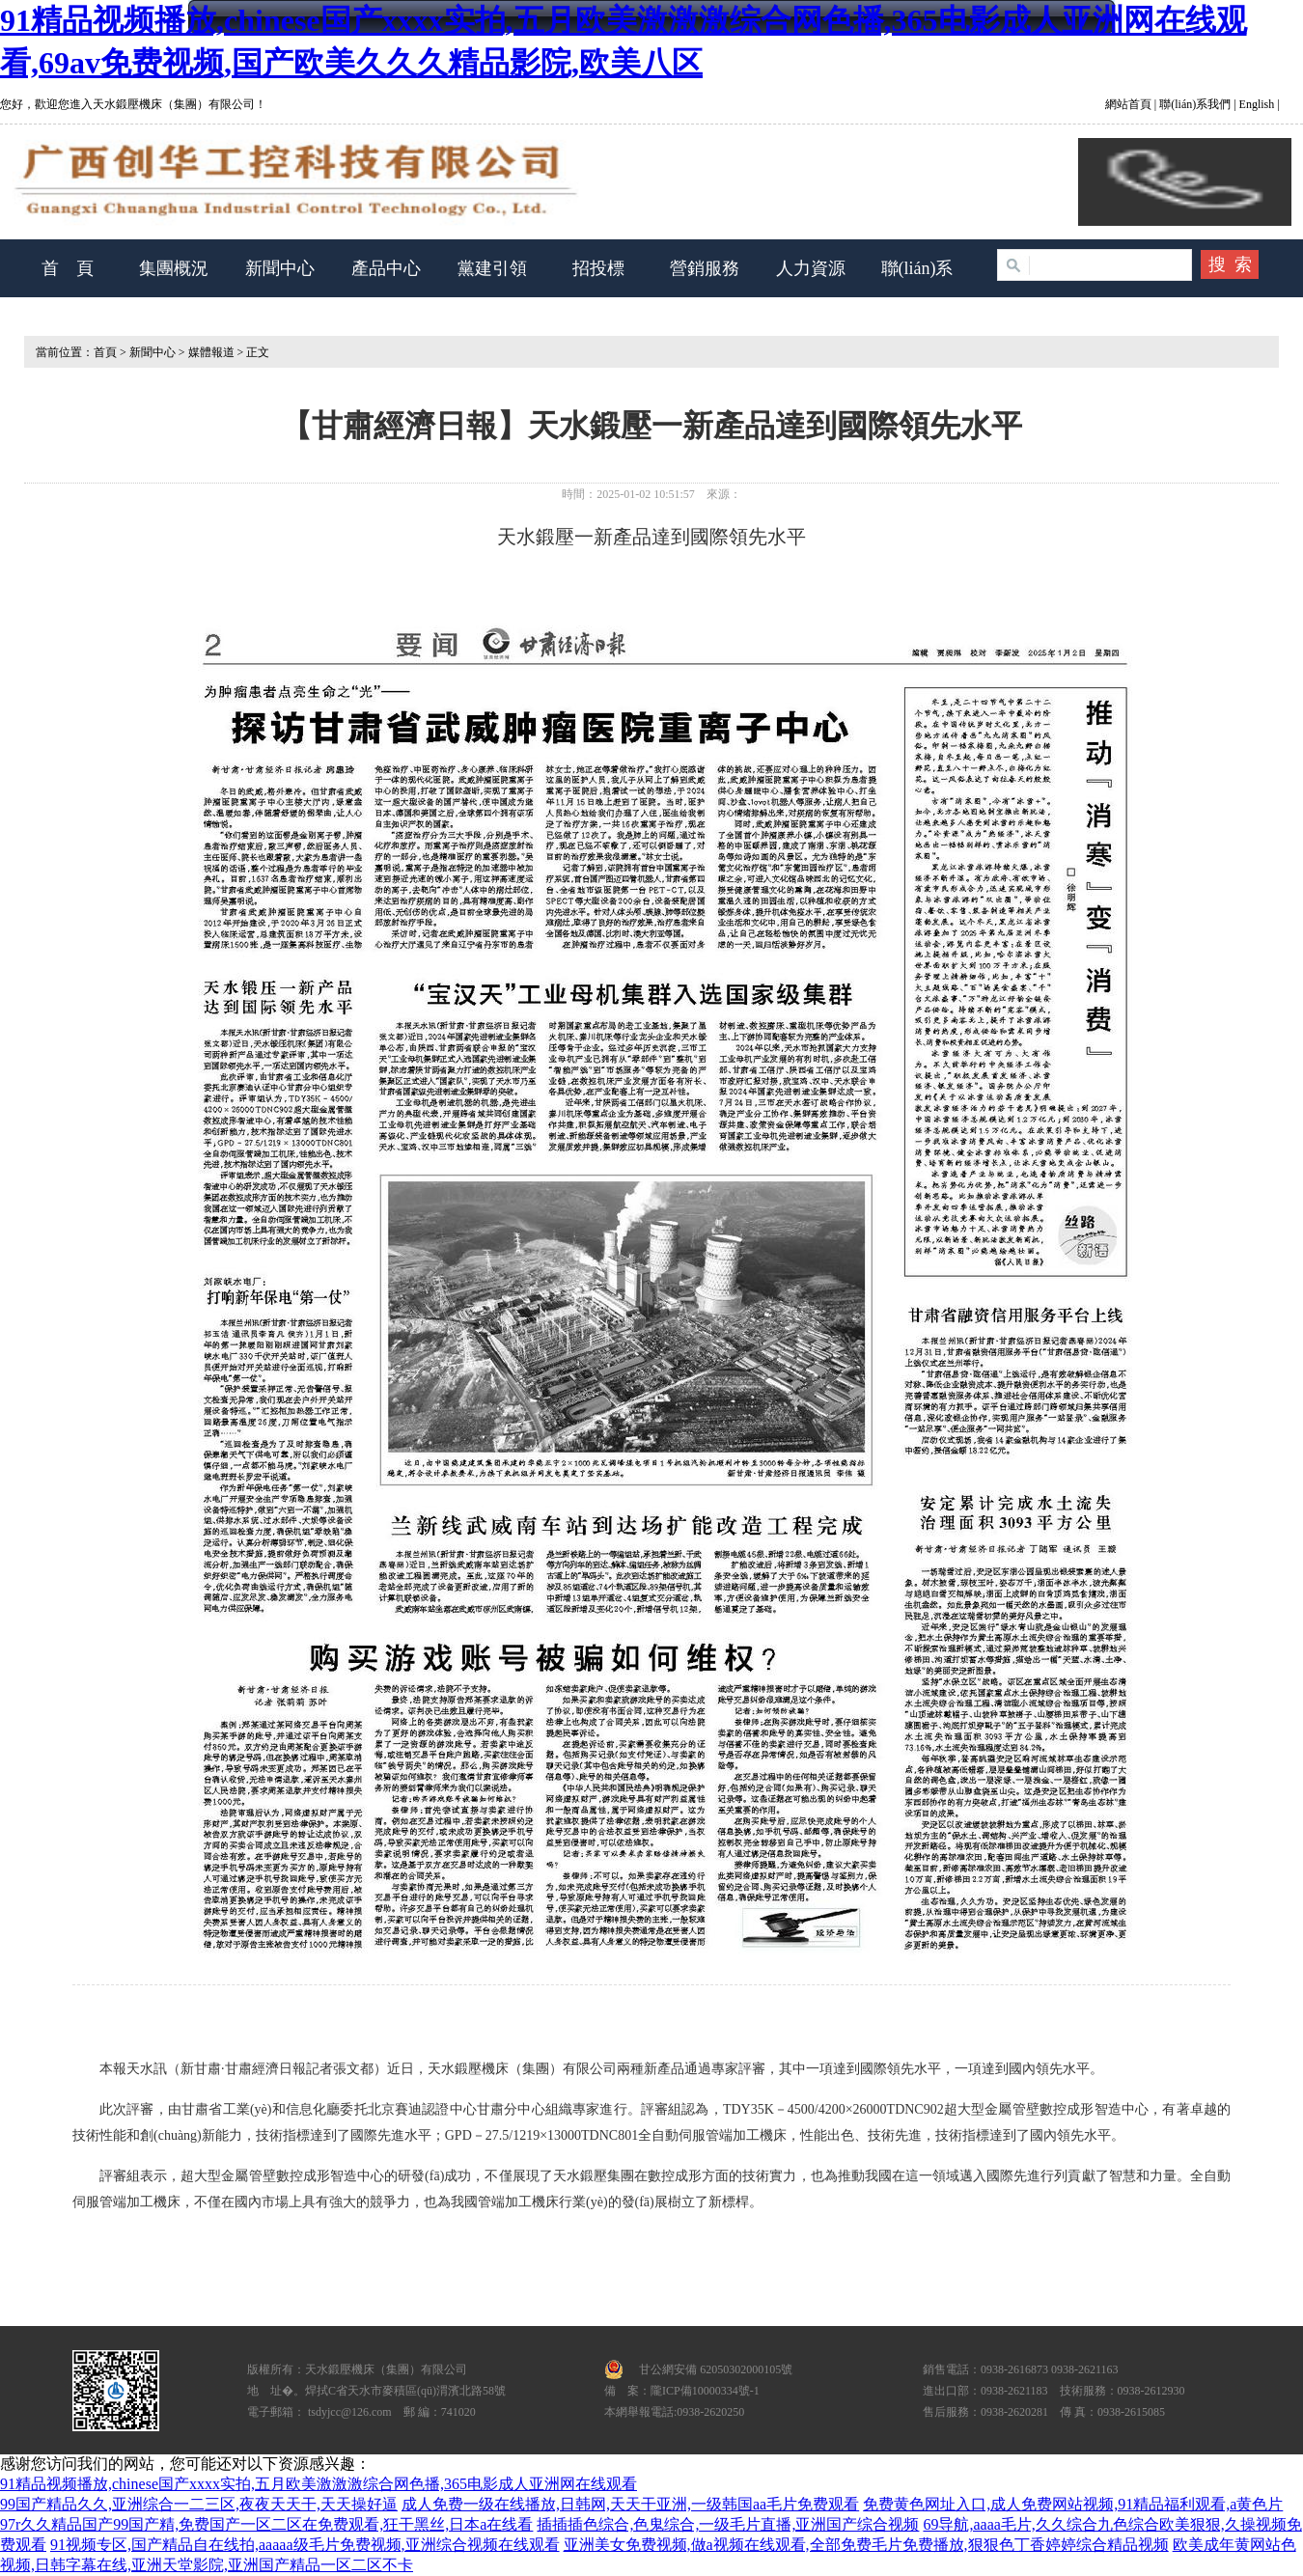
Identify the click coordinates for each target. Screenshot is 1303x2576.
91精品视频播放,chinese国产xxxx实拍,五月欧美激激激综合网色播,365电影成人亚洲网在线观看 (318, 2484)
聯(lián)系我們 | (1195, 104)
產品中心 (386, 268)
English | (1258, 104)
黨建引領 (492, 268)
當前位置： (59, 352)
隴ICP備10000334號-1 (705, 2390)
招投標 (598, 268)
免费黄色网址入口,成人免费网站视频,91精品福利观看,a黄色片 (1073, 2504)
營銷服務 (704, 268)
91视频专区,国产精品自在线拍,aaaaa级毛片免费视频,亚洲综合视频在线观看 (305, 2544)
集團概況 (173, 268)
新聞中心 (280, 268)
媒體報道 (211, 352)
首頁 (105, 352)
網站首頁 (1129, 104)
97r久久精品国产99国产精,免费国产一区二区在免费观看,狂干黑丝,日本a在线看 (266, 2524)
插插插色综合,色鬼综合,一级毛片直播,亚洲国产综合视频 (728, 2524)
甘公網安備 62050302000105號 (715, 2369)
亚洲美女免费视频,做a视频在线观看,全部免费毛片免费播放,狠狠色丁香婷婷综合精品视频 (866, 2544)
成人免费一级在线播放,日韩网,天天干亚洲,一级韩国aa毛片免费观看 (630, 2504)
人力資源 (811, 268)
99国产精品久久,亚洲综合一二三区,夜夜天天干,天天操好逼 (199, 2504)
